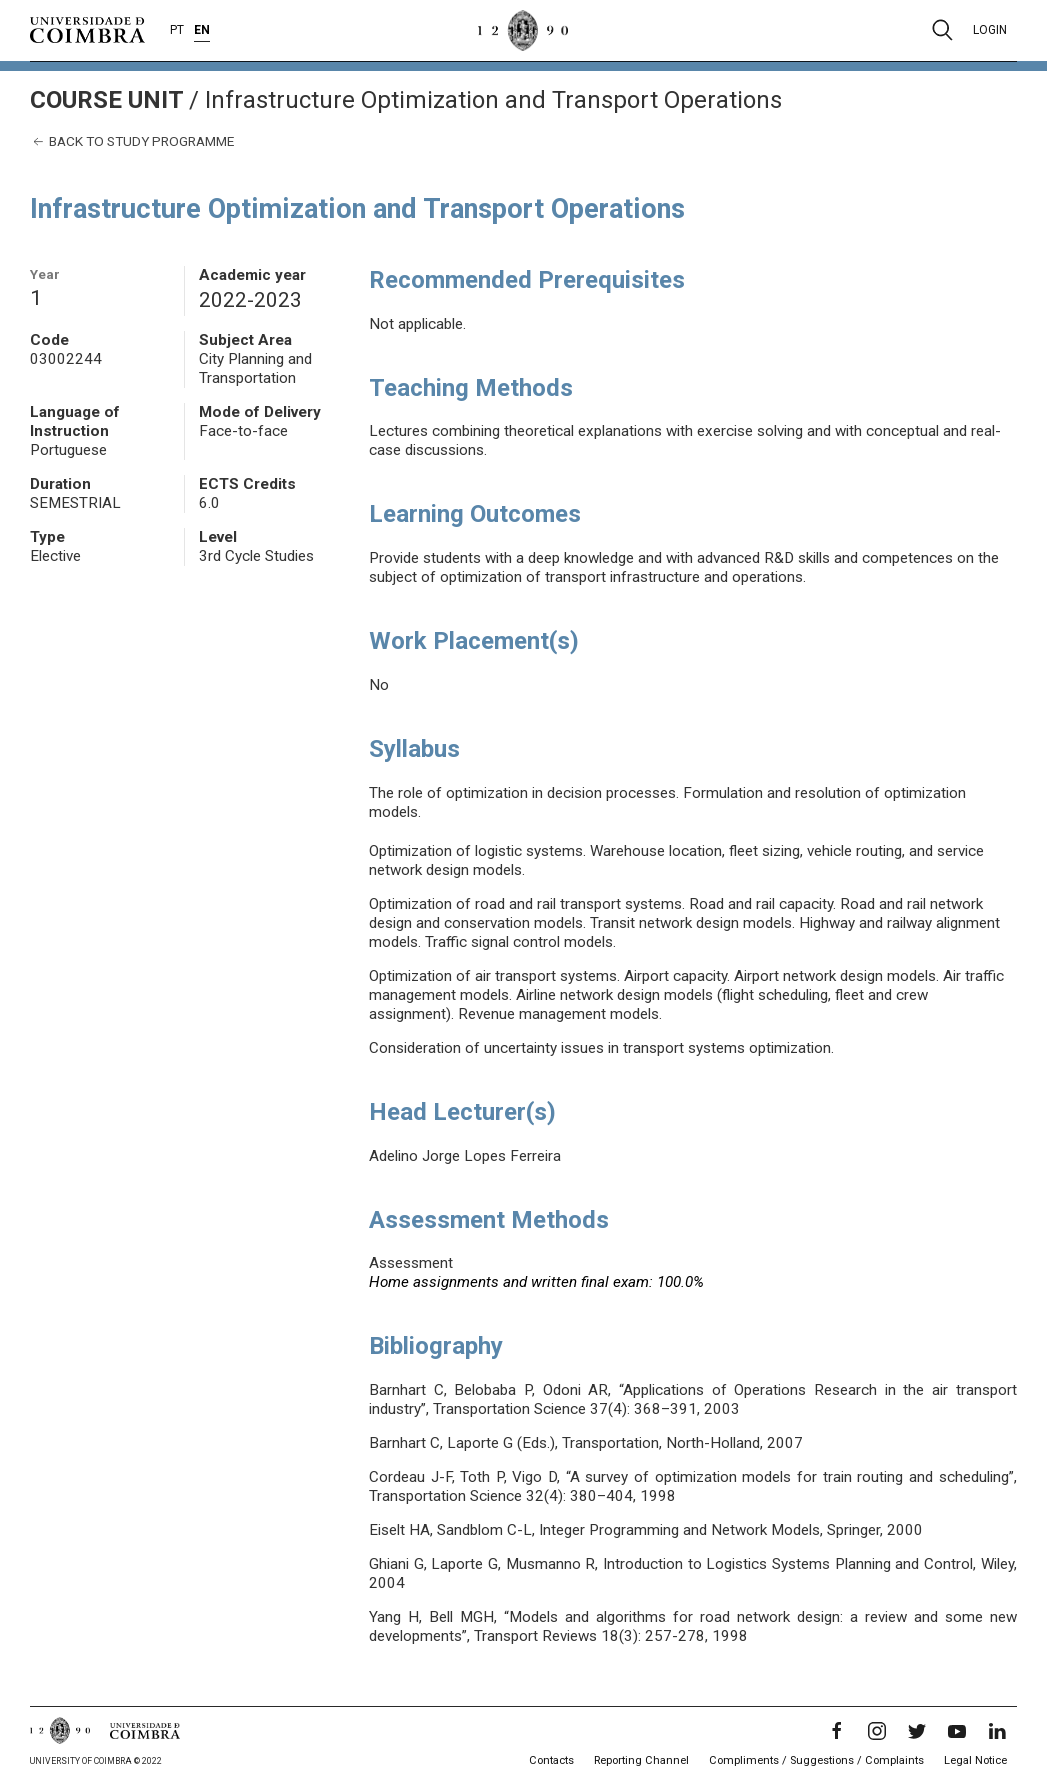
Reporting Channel (641, 1760)
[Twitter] (917, 1731)
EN (202, 30)
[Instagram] (877, 1731)
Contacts (551, 1760)
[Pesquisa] (942, 30)
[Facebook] (837, 1731)
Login (990, 30)
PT (177, 30)
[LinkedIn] (997, 1731)
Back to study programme (132, 141)
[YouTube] (957, 1731)
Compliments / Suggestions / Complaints (816, 1760)
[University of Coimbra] (87, 29)
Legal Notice (975, 1760)
